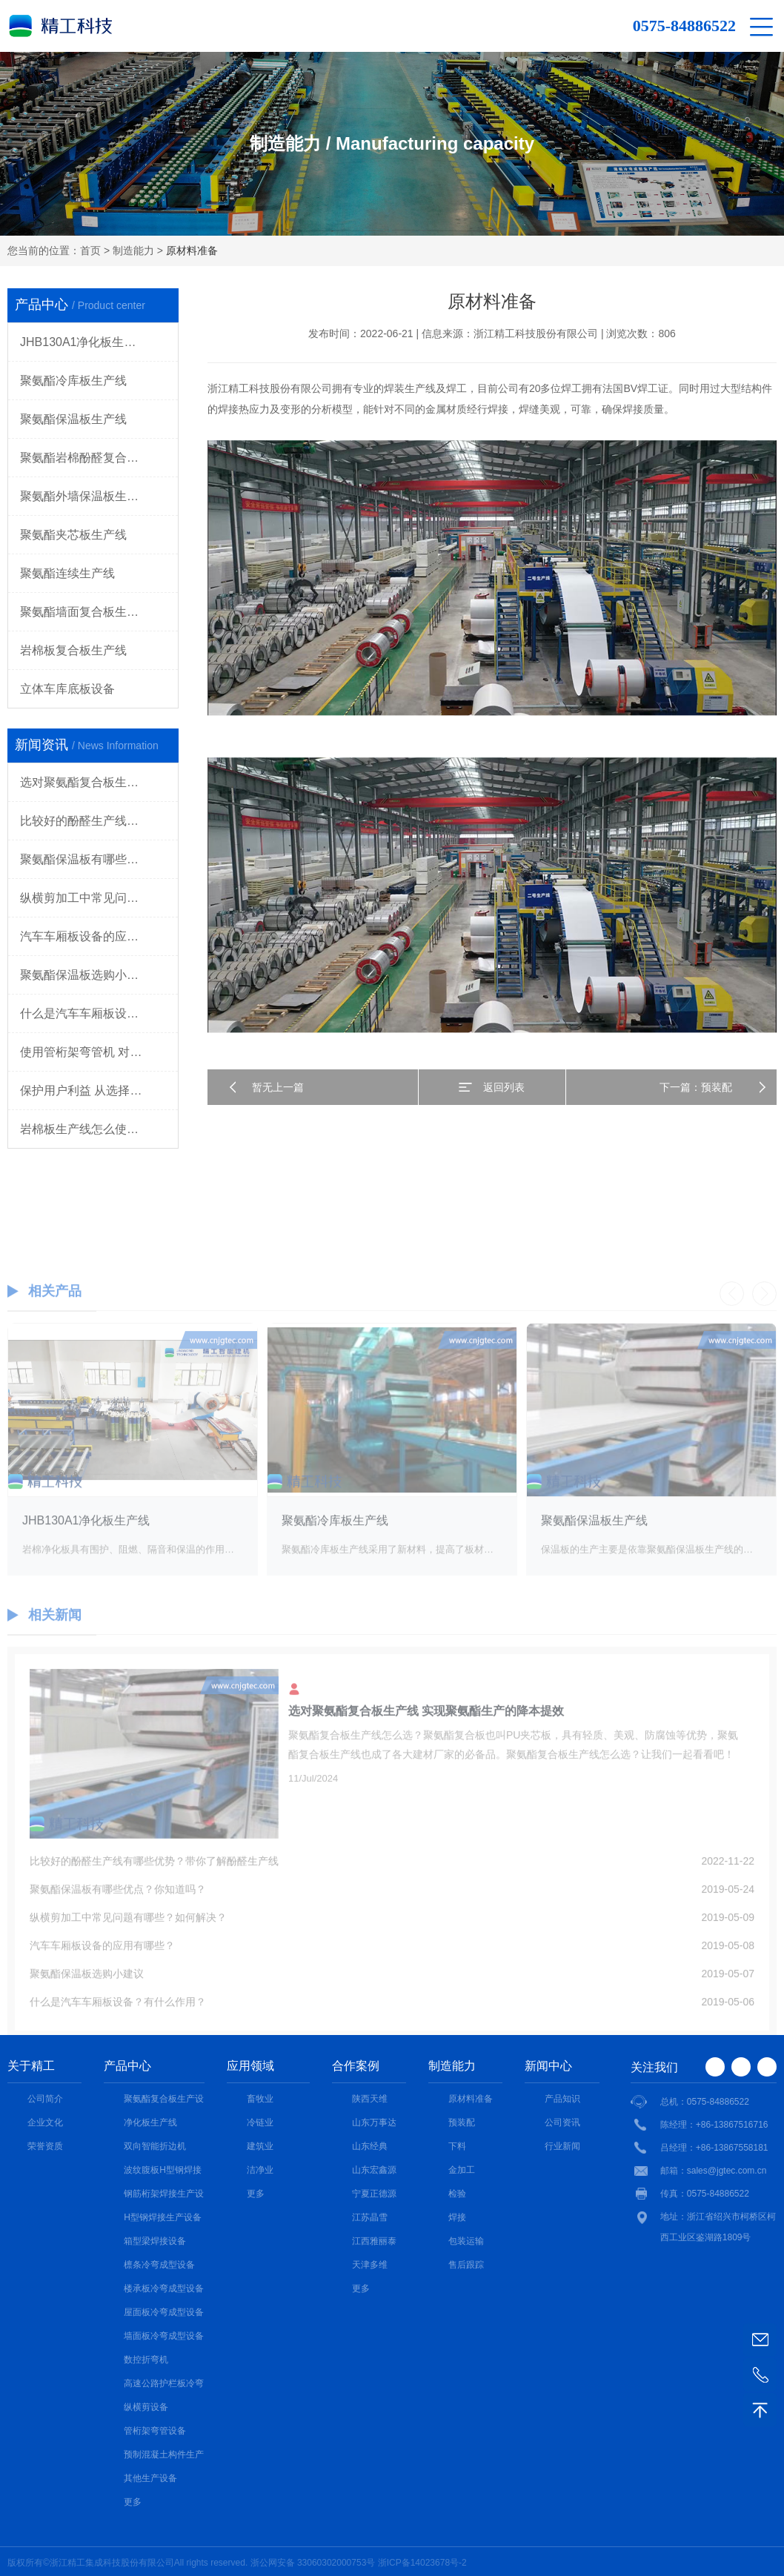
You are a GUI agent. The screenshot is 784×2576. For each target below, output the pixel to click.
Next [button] (764, 1316)
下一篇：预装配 (696, 1087)
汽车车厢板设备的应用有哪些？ (99, 936)
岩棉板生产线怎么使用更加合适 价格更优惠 (99, 1129)
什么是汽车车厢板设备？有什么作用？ (99, 1013)
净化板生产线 (150, 2122)
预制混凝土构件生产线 (164, 2456)
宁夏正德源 (374, 2193)
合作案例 (355, 2065)
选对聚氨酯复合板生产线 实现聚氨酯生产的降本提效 (99, 782)
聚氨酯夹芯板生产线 (73, 534)
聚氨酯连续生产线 (67, 573)
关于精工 (31, 2065)
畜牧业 (260, 2099)
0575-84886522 (684, 25)
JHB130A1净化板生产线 (84, 342)
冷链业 (260, 2122)
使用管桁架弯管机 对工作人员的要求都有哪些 (99, 1052)
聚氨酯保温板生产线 (73, 419)
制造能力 (133, 250)
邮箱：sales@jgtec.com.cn (713, 2170)
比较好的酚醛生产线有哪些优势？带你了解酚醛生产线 (99, 820)
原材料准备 (470, 2099)
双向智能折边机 (155, 2146)
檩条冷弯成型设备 (159, 2265)
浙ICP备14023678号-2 (422, 2562)
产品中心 (127, 2065)
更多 (133, 2502)
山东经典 (370, 2146)
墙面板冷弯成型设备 (164, 2336)
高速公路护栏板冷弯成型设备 (164, 2384)
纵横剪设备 (146, 2407)
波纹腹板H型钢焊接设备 (163, 2171)
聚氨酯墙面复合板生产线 (85, 611)
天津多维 (370, 2265)
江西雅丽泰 (374, 2241)
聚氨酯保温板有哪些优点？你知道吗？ (99, 859)
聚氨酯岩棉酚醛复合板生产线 (97, 457)
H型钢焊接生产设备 (163, 2217)
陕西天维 (370, 2099)
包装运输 (466, 2241)
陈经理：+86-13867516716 (714, 2124)
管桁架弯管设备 (155, 2431)
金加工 (461, 2170)
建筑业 (260, 2146)
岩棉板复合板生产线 (73, 650)
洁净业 (260, 2170)
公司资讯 (562, 2122)
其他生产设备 (150, 2478)
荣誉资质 (45, 2146)
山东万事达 (374, 2122)
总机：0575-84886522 (704, 2102)
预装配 (461, 2122)
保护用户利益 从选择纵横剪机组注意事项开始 (99, 1090)
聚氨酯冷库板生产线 (73, 380)
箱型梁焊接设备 (155, 2241)
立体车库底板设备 (67, 689)
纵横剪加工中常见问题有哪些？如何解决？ (99, 898)
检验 (457, 2193)
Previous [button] (732, 1316)
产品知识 (562, 2099)
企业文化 (45, 2122)
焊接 (457, 2217)
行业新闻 (562, 2146)
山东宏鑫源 (374, 2170)
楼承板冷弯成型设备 (164, 2288)
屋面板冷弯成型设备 (164, 2312)
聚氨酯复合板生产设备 (164, 2100)
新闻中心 (548, 2065)
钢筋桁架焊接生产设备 (164, 2195)
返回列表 (504, 1087)
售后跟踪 (466, 2265)
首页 (90, 250)
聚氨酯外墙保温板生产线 (85, 496)
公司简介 (45, 2099)
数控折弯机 (146, 2359)
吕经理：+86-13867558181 (714, 2147)
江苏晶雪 (370, 2217)
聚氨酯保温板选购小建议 (85, 975)
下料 (457, 2146)
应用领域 (250, 2065)
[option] (132, 1471)
